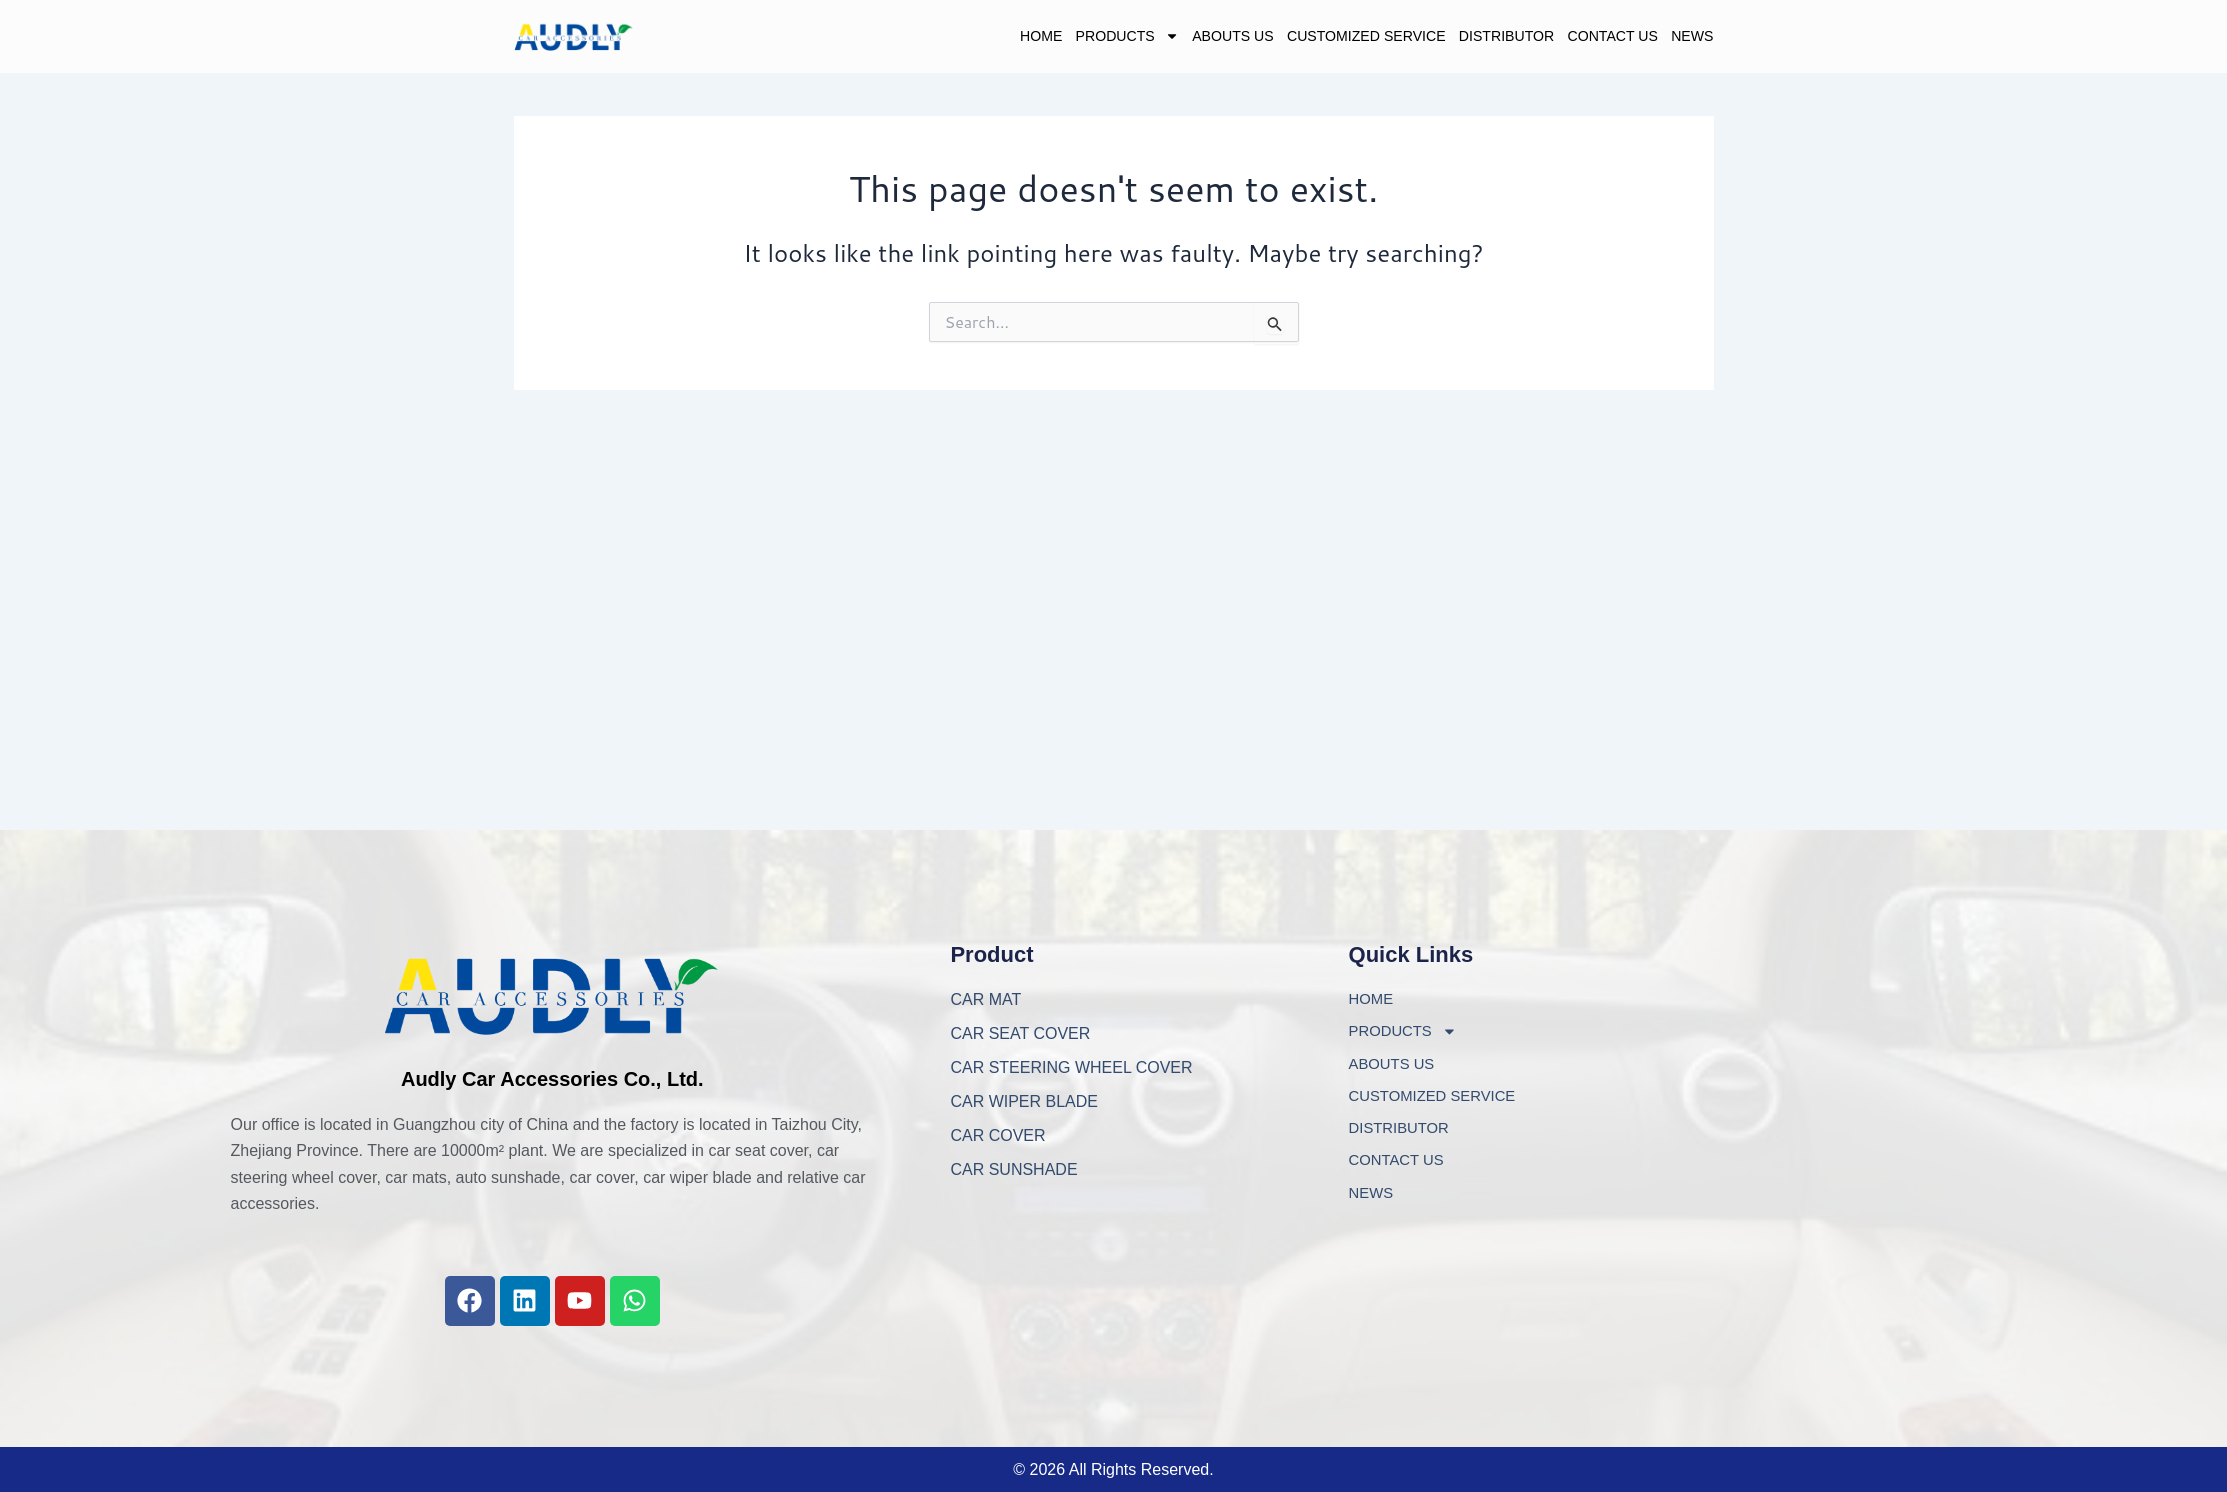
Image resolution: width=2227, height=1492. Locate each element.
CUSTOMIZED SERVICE (1298, 38)
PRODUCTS (1013, 38)
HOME (911, 38)
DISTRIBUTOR (1466, 38)
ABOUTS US (1138, 38)
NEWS (1688, 38)
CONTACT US (1593, 38)
